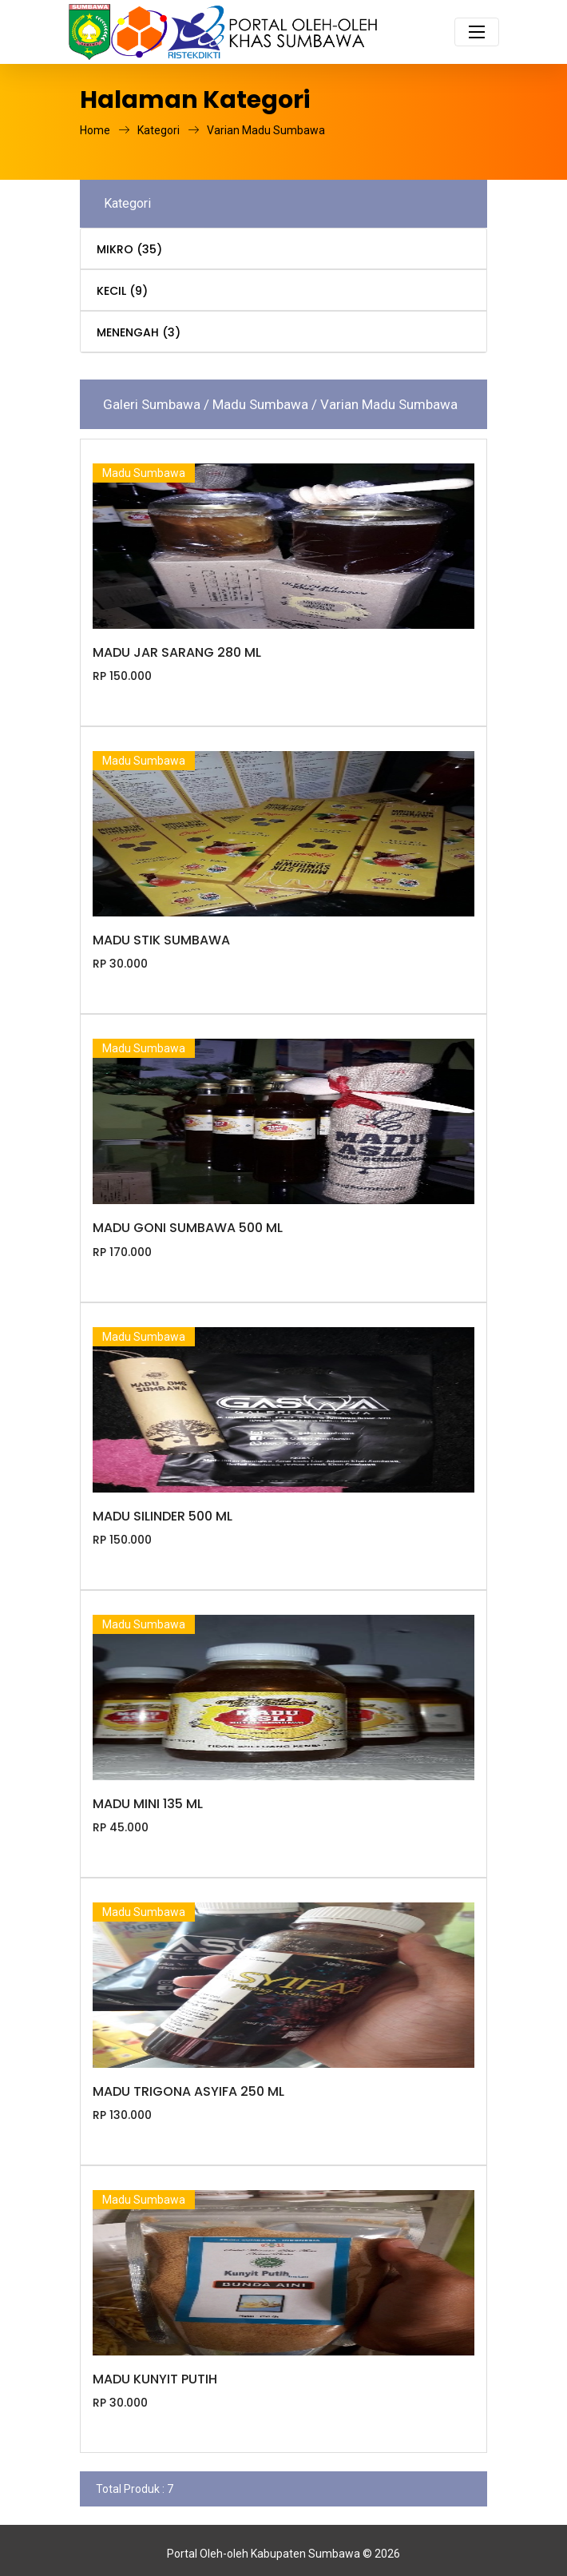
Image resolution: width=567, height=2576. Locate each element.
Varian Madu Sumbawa (266, 130)
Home (104, 130)
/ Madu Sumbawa (257, 404)
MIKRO (129, 249)
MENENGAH (138, 332)
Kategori (168, 130)
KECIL (122, 291)
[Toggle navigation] (476, 32)
